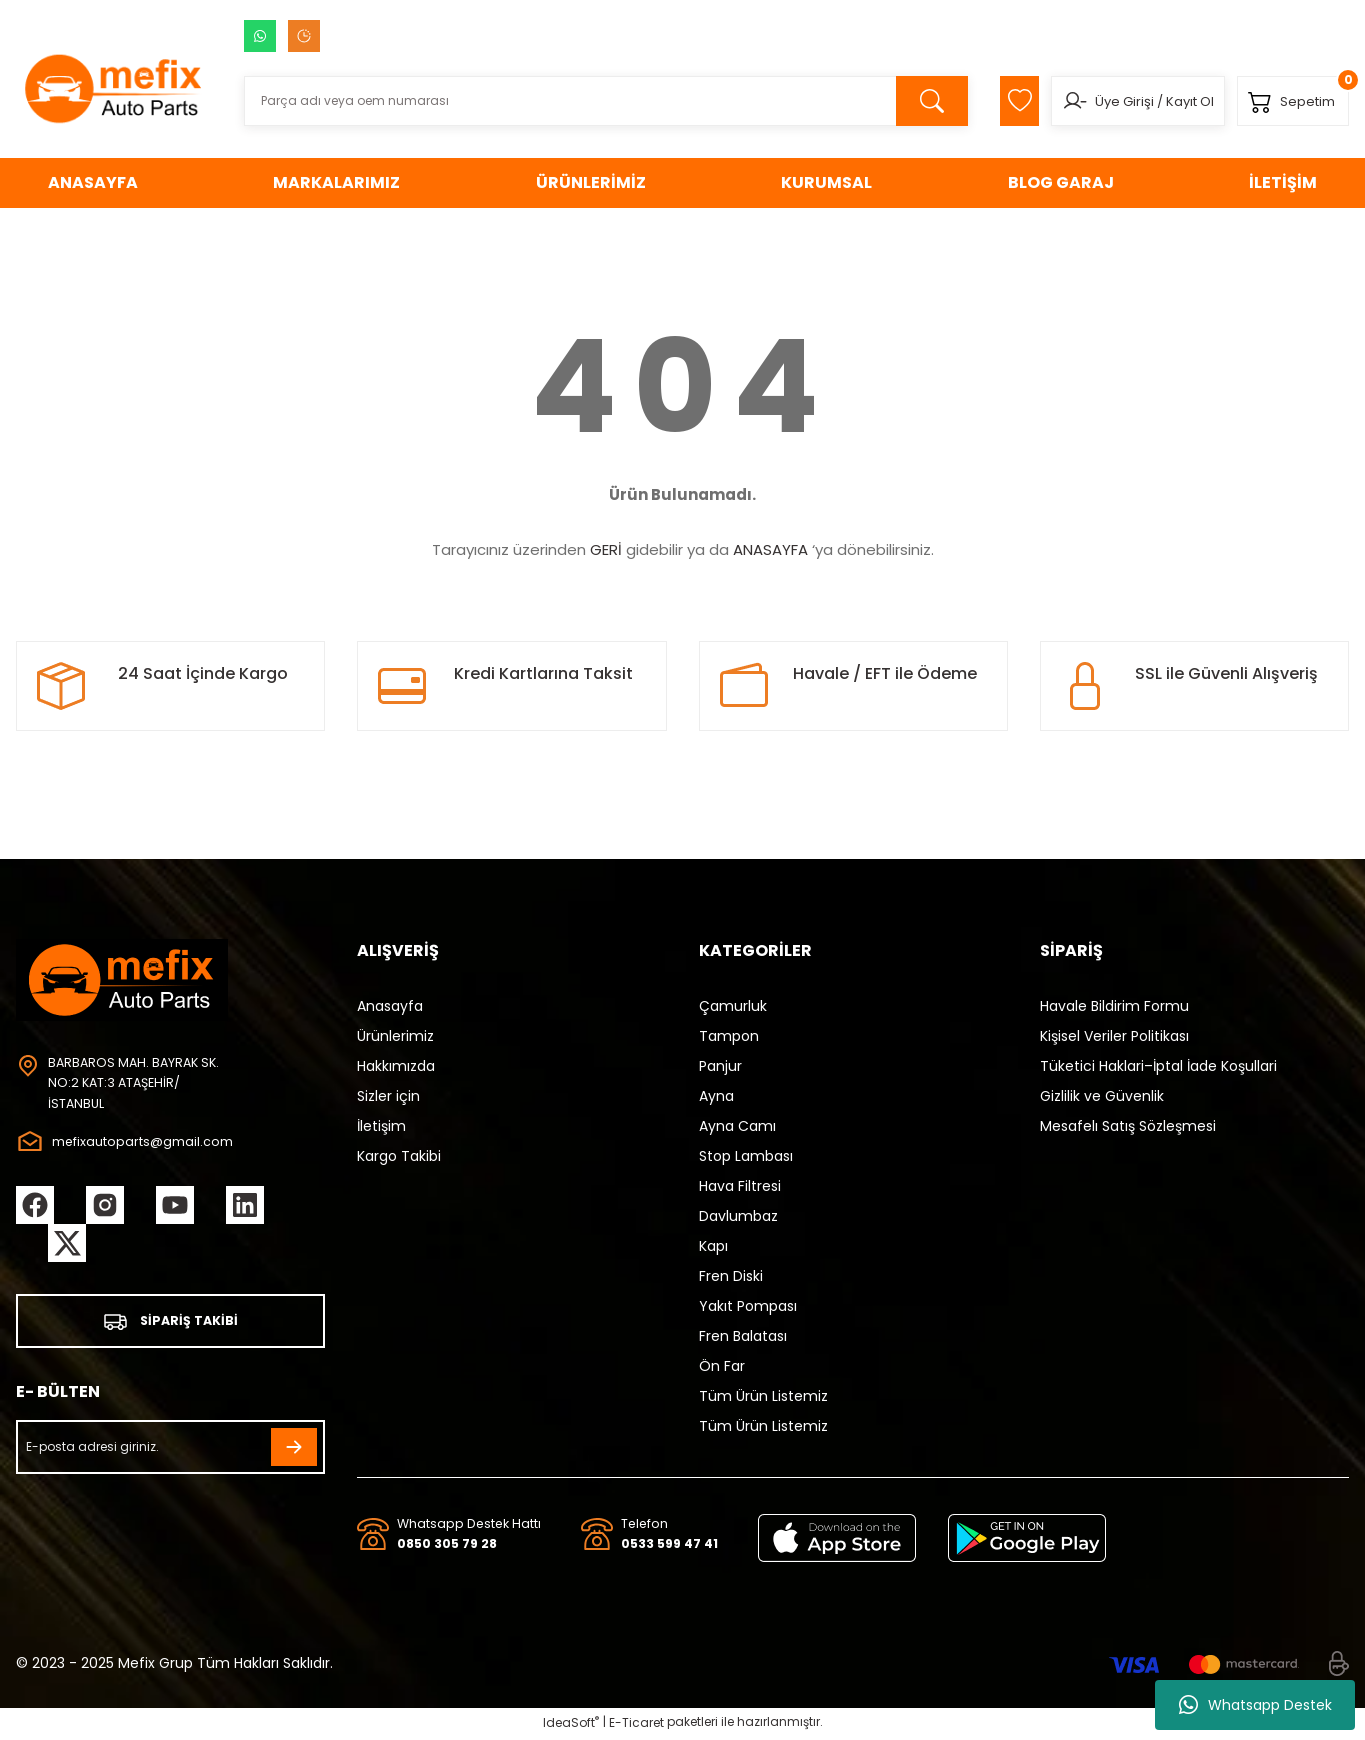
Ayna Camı (737, 1126)
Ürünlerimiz (395, 1036)
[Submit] (294, 1452)
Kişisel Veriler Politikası (1114, 1036)
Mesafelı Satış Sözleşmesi (1128, 1126)
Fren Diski (731, 1276)
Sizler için (388, 1096)
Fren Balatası (743, 1336)
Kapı (713, 1246)
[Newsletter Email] (170, 1452)
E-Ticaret (636, 1725)
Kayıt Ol (1172, 101)
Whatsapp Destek (1255, 1705)
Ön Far (722, 1366)
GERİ (606, 549)
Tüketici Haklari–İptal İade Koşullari (1158, 1066)
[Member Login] (1056, 101)
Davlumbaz (738, 1216)
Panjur (720, 1066)
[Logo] (114, 88)
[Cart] (1287, 101)
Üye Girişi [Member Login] (1106, 101)
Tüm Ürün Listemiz (763, 1396)
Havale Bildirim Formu (1114, 1006)
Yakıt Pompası (748, 1306)
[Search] (590, 101)
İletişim (381, 1126)
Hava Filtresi (740, 1186)
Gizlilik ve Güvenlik (1102, 1096)
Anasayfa (390, 1006)
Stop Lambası (746, 1156)
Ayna (716, 1096)
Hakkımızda (396, 1066)
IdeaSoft (571, 1725)
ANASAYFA (770, 549)
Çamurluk (733, 1006)
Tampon (729, 1036)
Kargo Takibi (399, 1156)
